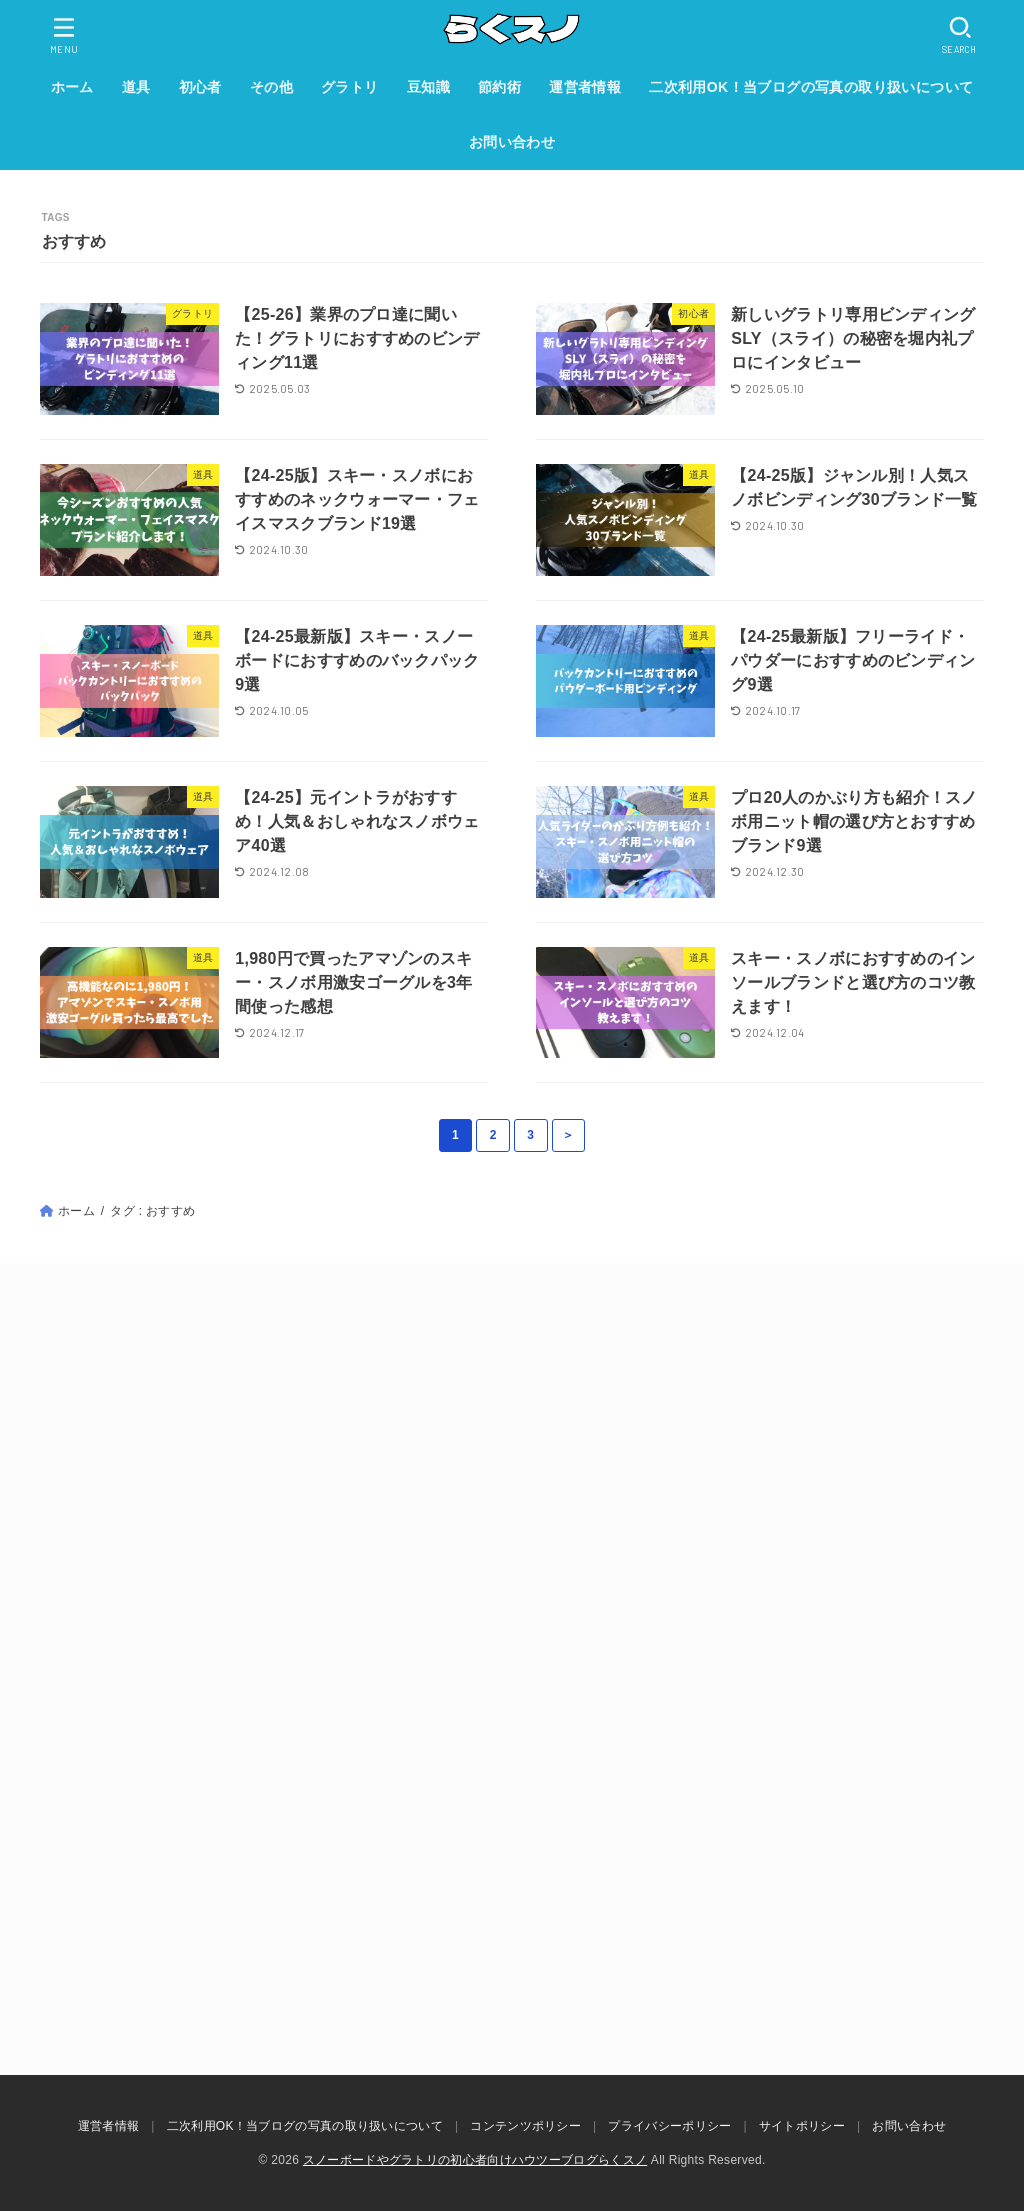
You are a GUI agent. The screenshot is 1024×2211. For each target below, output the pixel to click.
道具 (136, 87)
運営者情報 (585, 87)
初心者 (200, 87)
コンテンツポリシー (525, 2126)
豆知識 (428, 87)
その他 (271, 87)
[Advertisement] (512, 1493)
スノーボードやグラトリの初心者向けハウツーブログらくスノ (475, 2160)
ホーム (72, 87)
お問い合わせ (512, 142)
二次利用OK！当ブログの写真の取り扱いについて (811, 87)
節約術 (499, 87)
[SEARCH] (960, 35)
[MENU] (64, 35)
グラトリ (350, 87)
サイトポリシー (802, 2126)
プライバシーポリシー (669, 2126)
